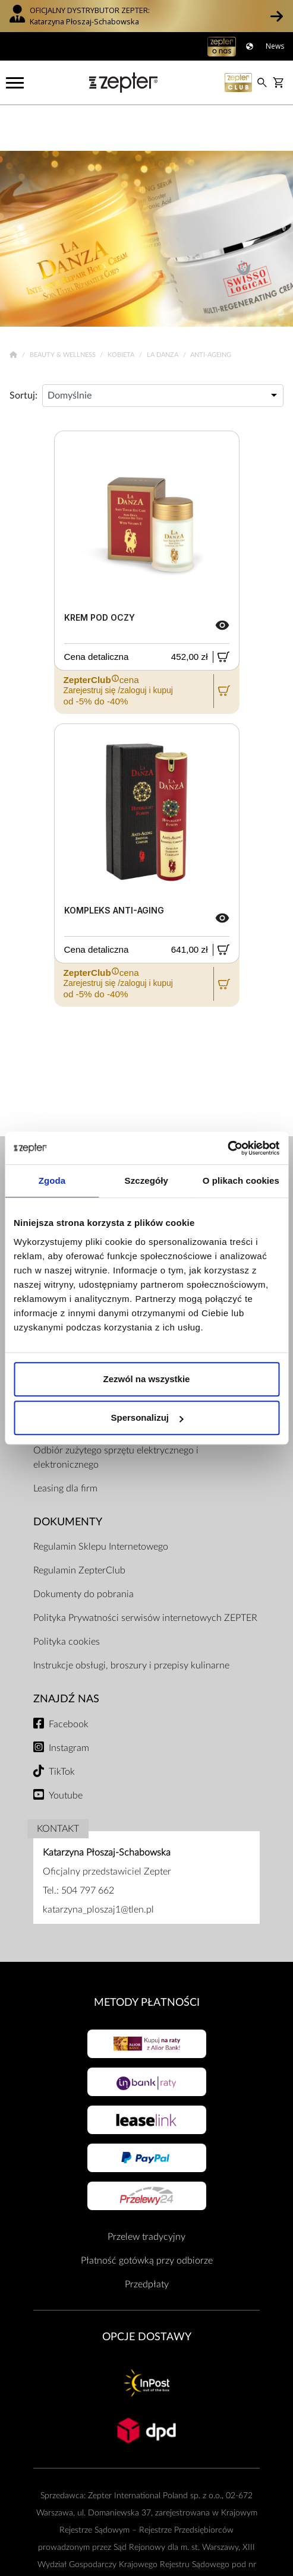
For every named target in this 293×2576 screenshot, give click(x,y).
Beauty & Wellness (63, 309)
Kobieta (122, 309)
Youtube (66, 1750)
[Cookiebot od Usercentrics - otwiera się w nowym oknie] (227, 1148)
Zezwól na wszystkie (146, 1379)
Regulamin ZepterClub (79, 1525)
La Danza (163, 309)
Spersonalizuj (147, 1417)
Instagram (69, 1702)
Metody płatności (147, 1957)
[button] (276, 16)
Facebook (69, 1678)
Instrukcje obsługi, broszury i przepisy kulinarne (131, 1620)
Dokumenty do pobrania (83, 1549)
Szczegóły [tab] (146, 1180)
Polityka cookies (66, 1596)
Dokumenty (67, 1476)
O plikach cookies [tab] (241, 1180)
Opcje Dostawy (146, 2291)
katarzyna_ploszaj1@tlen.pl (98, 1864)
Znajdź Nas (66, 1654)
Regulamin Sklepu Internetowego (100, 1501)
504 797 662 (87, 1845)
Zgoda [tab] (52, 1180)
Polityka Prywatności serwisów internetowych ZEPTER (145, 1573)
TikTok (62, 1726)
